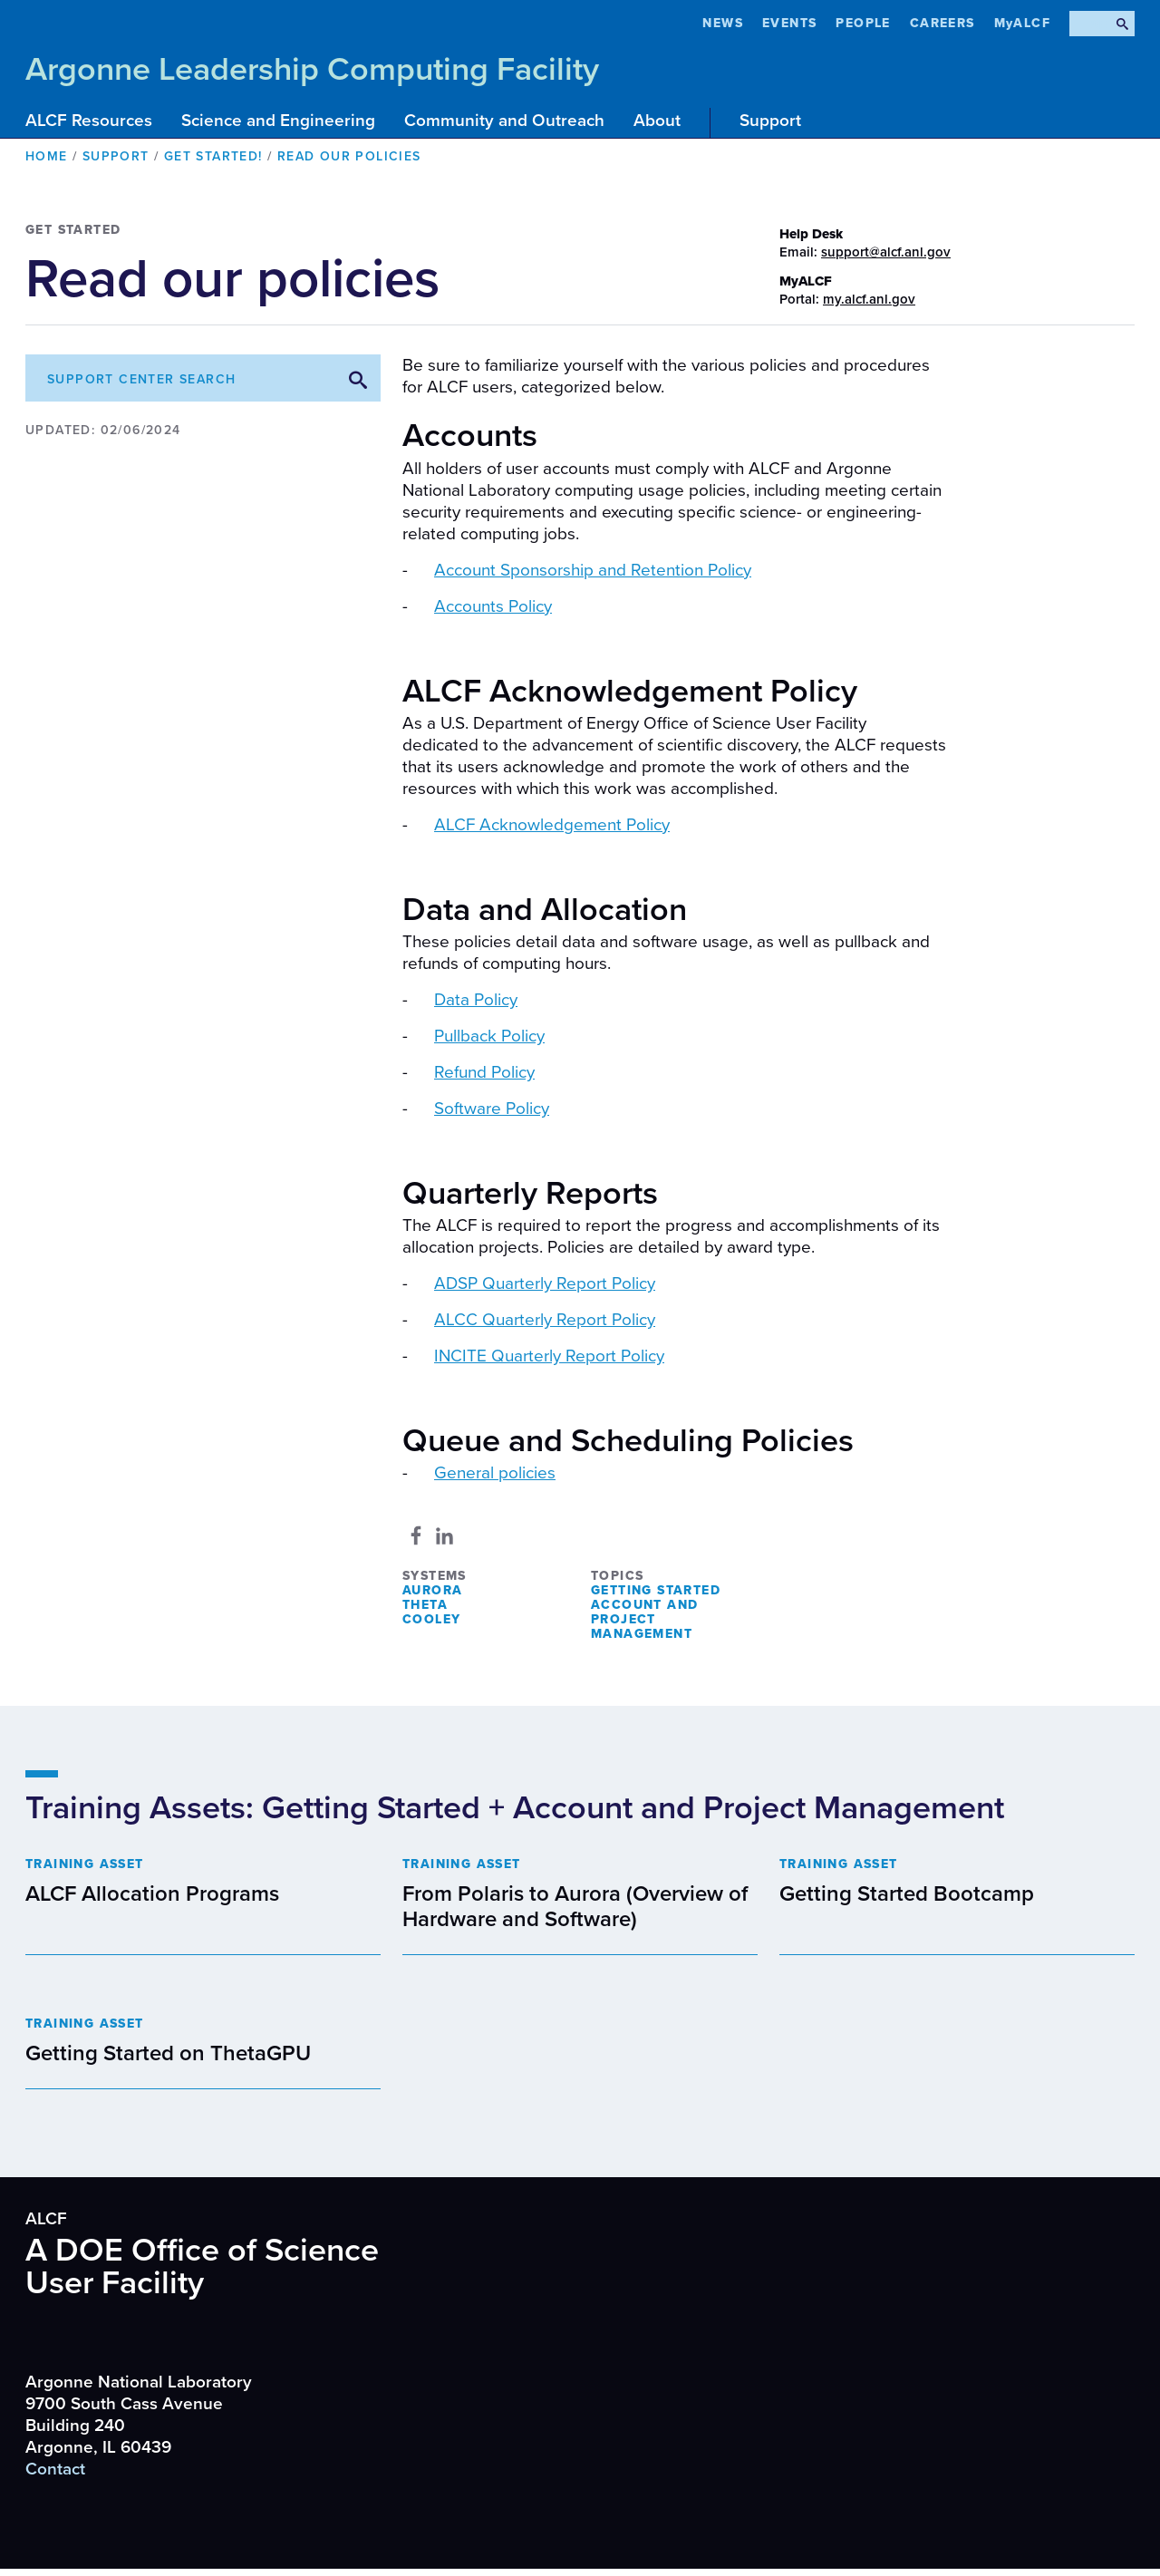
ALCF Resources (88, 121)
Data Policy (475, 1000)
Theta (425, 1604)
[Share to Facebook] (416, 1535)
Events (789, 23)
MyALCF (1022, 23)
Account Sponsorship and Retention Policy (592, 570)
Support (770, 121)
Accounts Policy (493, 606)
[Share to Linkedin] (444, 1535)
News (722, 23)
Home (46, 156)
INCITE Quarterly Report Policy (549, 1356)
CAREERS (942, 23)
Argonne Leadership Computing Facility (312, 69)
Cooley (431, 1619)
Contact (55, 2469)
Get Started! (213, 156)
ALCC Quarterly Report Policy (544, 1320)
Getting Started (655, 1590)
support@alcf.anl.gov (886, 252)
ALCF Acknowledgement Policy (552, 825)
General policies (495, 1473)
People (863, 23)
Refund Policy (484, 1072)
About (657, 121)
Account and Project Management (644, 1619)
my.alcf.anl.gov (869, 299)
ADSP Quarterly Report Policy (544, 1283)
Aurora (432, 1590)
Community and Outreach (504, 121)
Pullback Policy (489, 1036)
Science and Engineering (278, 121)
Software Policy (491, 1109)
